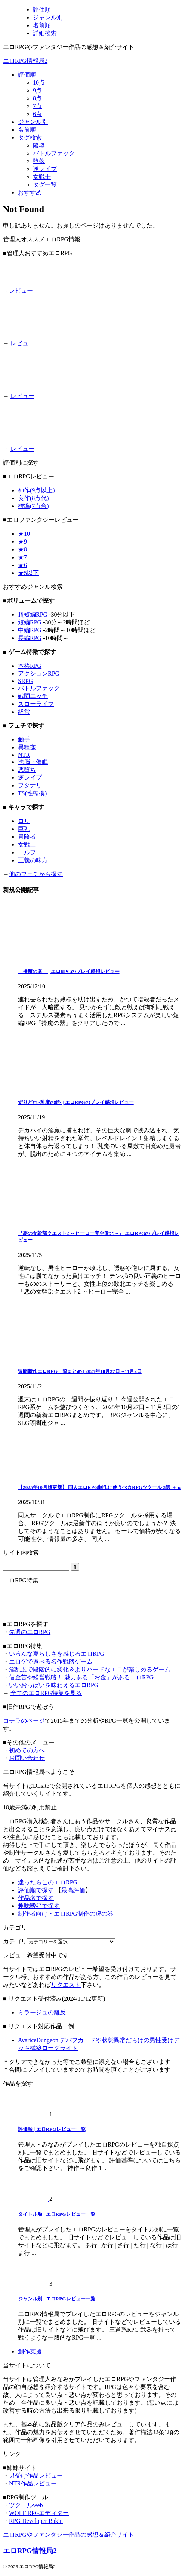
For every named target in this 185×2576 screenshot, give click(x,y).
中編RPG (29, 630)
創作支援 (30, 2351)
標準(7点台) (33, 506)
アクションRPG (38, 673)
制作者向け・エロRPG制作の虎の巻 (65, 1913)
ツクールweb (26, 2505)
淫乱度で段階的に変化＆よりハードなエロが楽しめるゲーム (89, 1669)
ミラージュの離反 (42, 2012)
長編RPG (29, 638)
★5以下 (28, 573)
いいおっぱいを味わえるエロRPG (53, 1685)
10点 (39, 82)
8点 (37, 98)
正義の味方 (33, 860)
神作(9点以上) (36, 490)
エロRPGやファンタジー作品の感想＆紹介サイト (68, 2534)
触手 (24, 739)
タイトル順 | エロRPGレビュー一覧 (56, 2214)
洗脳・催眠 (33, 762)
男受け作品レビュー (36, 2475)
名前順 (27, 129)
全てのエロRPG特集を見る (46, 1693)
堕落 (39, 161)
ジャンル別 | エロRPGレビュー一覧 (56, 2298)
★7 (22, 557)
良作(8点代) (33, 498)
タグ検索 (30, 137)
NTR (24, 755)
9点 (37, 90)
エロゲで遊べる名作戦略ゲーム (51, 1661)
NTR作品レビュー (33, 2483)
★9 (22, 541)
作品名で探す (36, 1898)
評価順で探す (36, 1890)
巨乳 (24, 829)
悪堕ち (27, 770)
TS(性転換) (32, 793)
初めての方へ (27, 1750)
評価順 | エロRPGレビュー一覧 (52, 2129)
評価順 (27, 74)
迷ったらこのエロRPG (47, 1882)
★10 (24, 533)
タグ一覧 (45, 184)
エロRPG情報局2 (25, 61)
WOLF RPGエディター (39, 2513)
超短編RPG (32, 614)
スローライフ (36, 704)
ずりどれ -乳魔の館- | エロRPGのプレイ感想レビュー (76, 1102)
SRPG (25, 681)
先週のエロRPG (29, 1632)
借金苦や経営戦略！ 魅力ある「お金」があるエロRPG (81, 1677)
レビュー (21, 290)
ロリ (24, 821)
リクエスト (66, 1985)
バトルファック (54, 153)
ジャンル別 (33, 122)
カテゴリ (15, 1941)
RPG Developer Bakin (36, 2521)
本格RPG (29, 666)
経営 (24, 712)
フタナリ (30, 785)
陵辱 (39, 145)
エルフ (27, 852)
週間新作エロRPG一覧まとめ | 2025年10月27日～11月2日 (80, 1371)
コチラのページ (24, 1720)
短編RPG (29, 622)
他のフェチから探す (36, 874)
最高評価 (73, 1890)
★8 (22, 549)
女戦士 (42, 177)
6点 (37, 114)
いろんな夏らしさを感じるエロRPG (56, 1653)
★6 (22, 565)
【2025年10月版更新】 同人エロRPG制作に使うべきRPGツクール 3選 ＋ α (99, 1487)
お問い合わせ (27, 1758)
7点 (37, 106)
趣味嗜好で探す (39, 1906)
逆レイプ (45, 169)
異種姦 (27, 747)
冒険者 (27, 836)
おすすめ (30, 192)
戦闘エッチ (33, 696)
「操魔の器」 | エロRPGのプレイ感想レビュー (69, 971)
